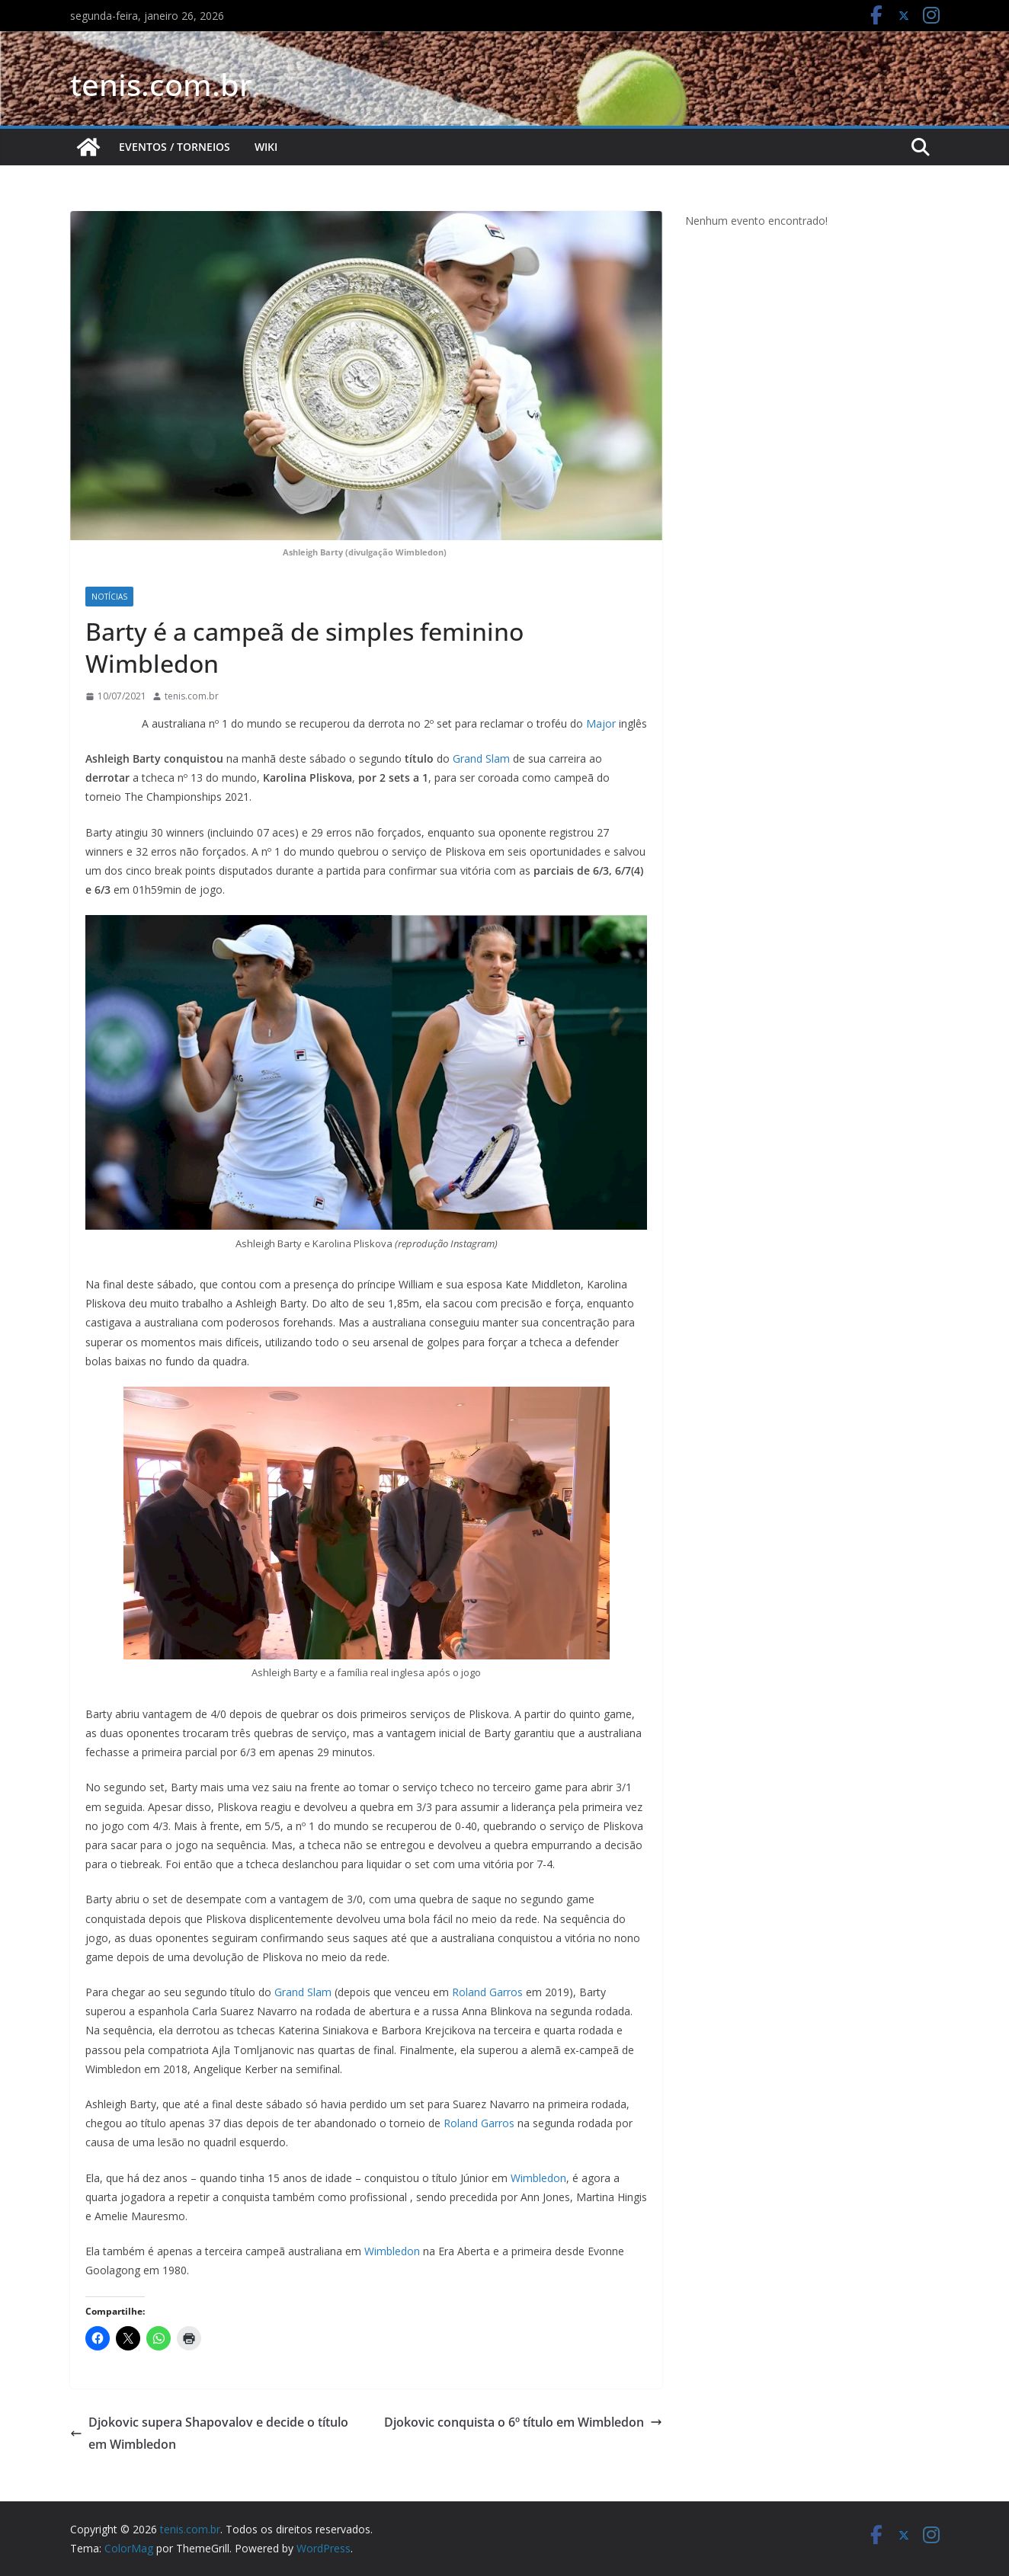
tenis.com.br (161, 84)
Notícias (109, 596)
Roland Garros (487, 1992)
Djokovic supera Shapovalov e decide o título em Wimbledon (209, 2433)
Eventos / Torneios (174, 146)
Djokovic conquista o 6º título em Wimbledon (523, 2422)
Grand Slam (481, 758)
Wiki (266, 146)
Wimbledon (538, 2178)
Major (602, 723)
